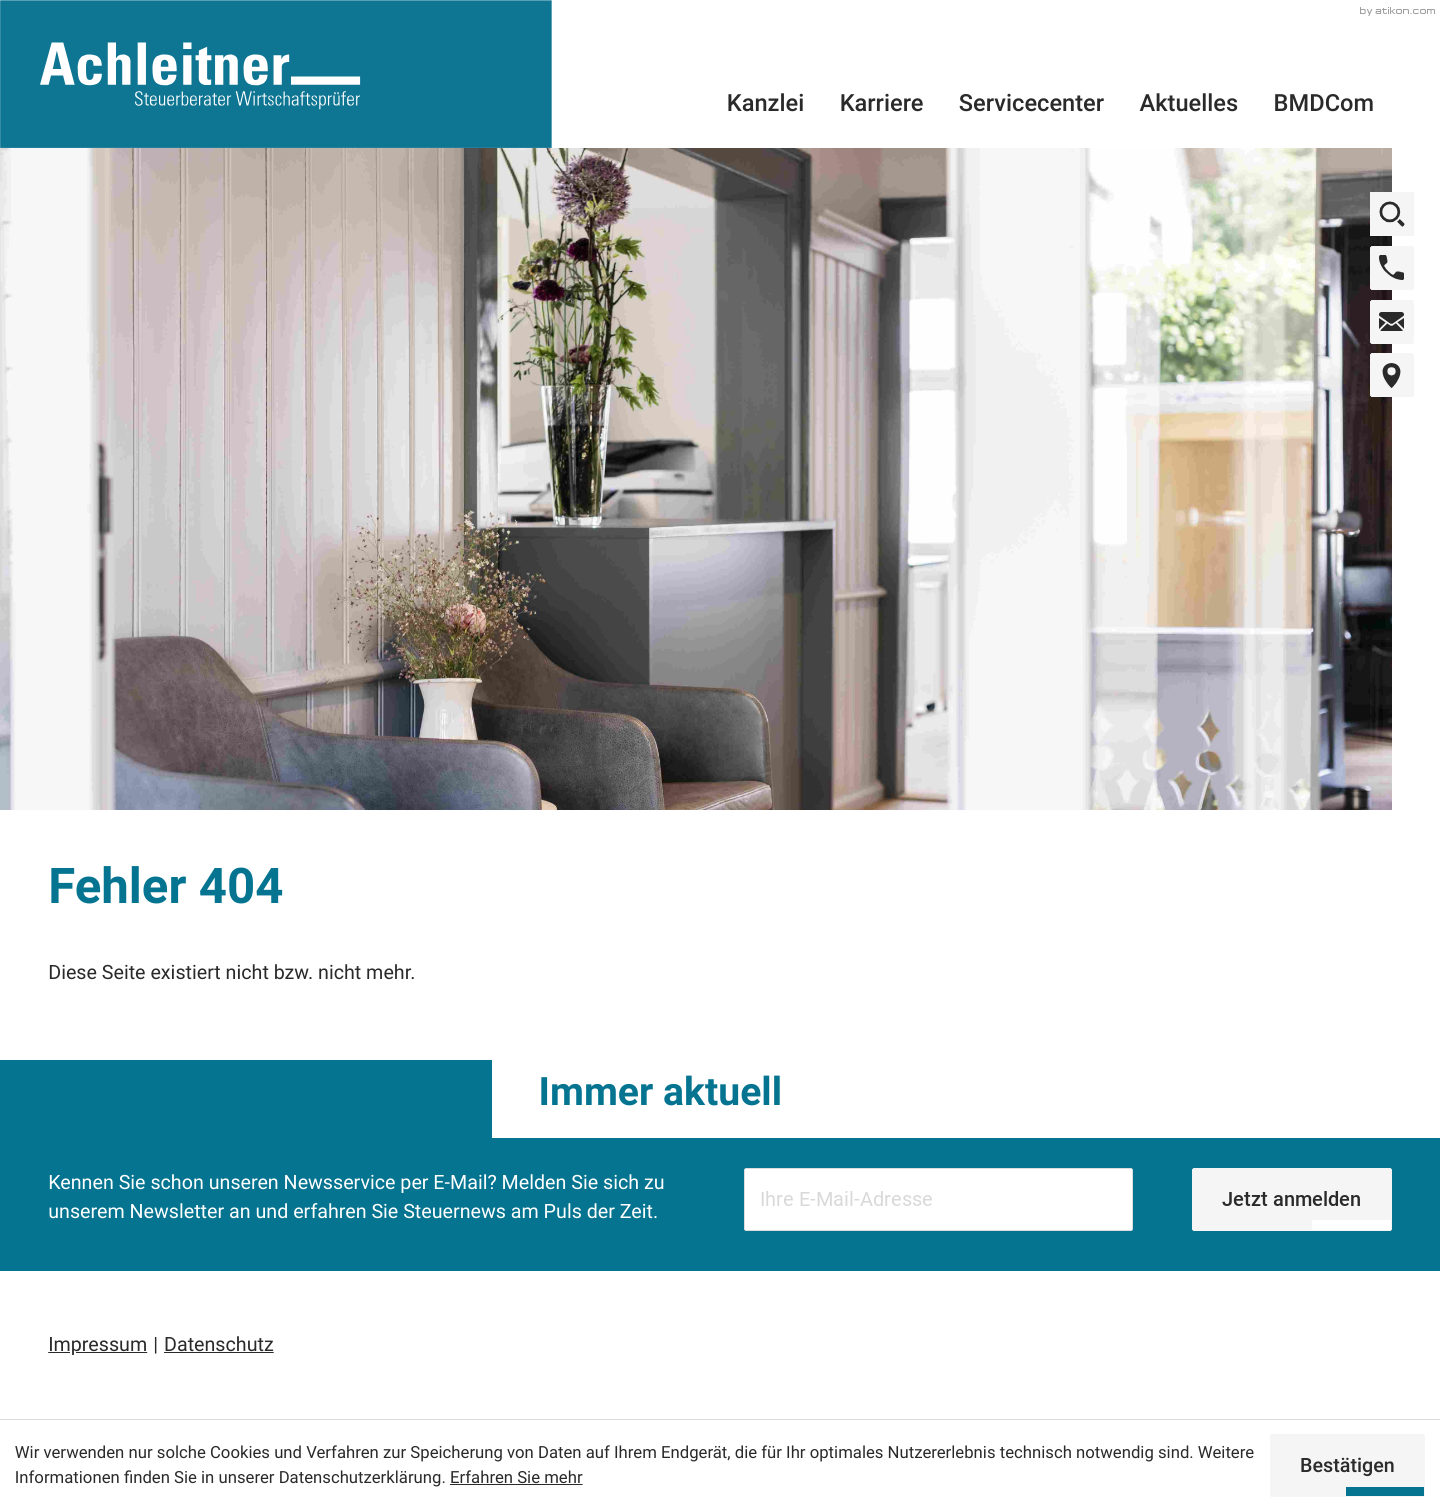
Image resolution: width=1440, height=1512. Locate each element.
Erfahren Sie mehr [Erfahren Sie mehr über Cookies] (516, 1478)
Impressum (97, 1344)
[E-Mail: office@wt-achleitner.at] (1392, 322)
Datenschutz (219, 1344)
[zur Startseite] (276, 74)
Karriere (882, 103)
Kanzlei (765, 103)
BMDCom (1324, 103)
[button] (1392, 268)
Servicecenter (1031, 103)
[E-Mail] (938, 1199)
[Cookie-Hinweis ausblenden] (1348, 1465)
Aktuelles (1189, 103)
